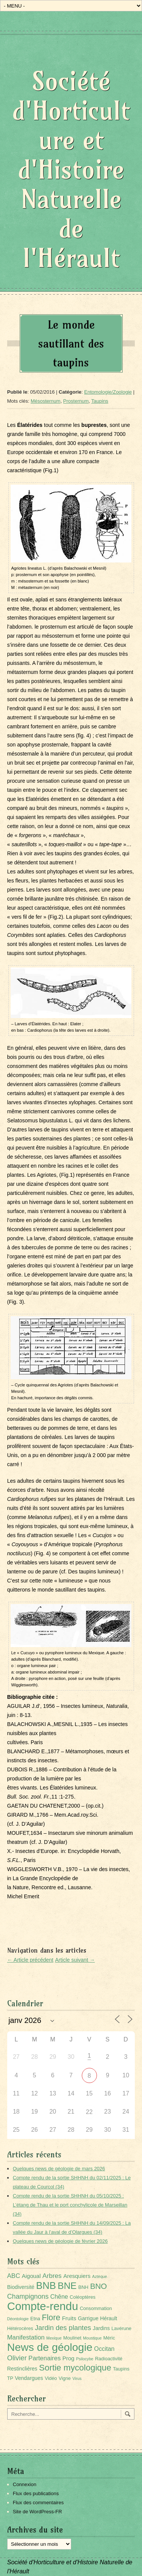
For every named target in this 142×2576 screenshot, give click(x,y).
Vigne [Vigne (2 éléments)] (65, 2378)
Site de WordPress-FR (37, 2511)
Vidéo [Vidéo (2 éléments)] (51, 2378)
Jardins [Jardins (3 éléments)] (101, 2328)
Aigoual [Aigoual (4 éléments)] (31, 2276)
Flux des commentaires (38, 2502)
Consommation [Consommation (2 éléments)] (96, 2308)
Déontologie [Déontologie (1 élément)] (18, 2318)
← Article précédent (30, 1960)
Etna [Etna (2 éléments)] (35, 2318)
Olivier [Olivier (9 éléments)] (17, 2358)
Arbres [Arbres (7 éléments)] (52, 2275)
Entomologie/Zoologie (108, 392)
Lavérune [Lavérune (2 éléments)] (121, 2328)
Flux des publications (36, 2493)
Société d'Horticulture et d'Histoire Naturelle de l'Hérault (71, 169)
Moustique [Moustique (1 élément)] (92, 2338)
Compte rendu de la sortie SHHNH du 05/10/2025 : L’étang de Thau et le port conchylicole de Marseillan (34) (70, 2205)
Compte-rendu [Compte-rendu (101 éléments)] (42, 2306)
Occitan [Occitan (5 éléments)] (104, 2349)
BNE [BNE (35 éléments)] (67, 2286)
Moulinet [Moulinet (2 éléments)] (72, 2338)
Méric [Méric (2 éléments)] (109, 2338)
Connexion (24, 2484)
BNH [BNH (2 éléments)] (83, 2287)
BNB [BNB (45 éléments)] (46, 2285)
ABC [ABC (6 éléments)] (13, 2275)
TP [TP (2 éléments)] (10, 2378)
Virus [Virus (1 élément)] (76, 2378)
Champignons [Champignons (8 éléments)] (28, 2296)
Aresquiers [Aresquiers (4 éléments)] (77, 2276)
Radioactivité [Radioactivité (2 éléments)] (108, 2358)
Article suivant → (75, 1960)
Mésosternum (46, 401)
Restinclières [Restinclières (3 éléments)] (22, 2369)
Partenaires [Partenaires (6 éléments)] (44, 2358)
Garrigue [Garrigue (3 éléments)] (88, 2318)
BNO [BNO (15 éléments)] (98, 2286)
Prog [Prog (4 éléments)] (68, 2358)
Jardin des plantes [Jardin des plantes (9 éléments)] (63, 2328)
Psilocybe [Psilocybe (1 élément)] (85, 2359)
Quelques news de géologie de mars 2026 (59, 2168)
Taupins (99, 401)
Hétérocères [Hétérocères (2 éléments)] (20, 2328)
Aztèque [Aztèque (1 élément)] (99, 2276)
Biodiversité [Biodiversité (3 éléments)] (20, 2287)
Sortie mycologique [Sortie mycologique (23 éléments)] (75, 2367)
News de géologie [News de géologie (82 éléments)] (49, 2347)
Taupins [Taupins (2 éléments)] (121, 2369)
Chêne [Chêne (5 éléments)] (59, 2296)
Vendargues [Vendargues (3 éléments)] (29, 2378)
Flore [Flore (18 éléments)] (51, 2317)
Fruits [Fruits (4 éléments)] (69, 2318)
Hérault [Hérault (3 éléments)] (108, 2318)
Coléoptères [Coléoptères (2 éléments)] (82, 2297)
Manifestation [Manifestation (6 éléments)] (26, 2337)
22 (89, 2112)
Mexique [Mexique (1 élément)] (53, 2338)
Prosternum (76, 401)
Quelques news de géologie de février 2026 (60, 2241)
